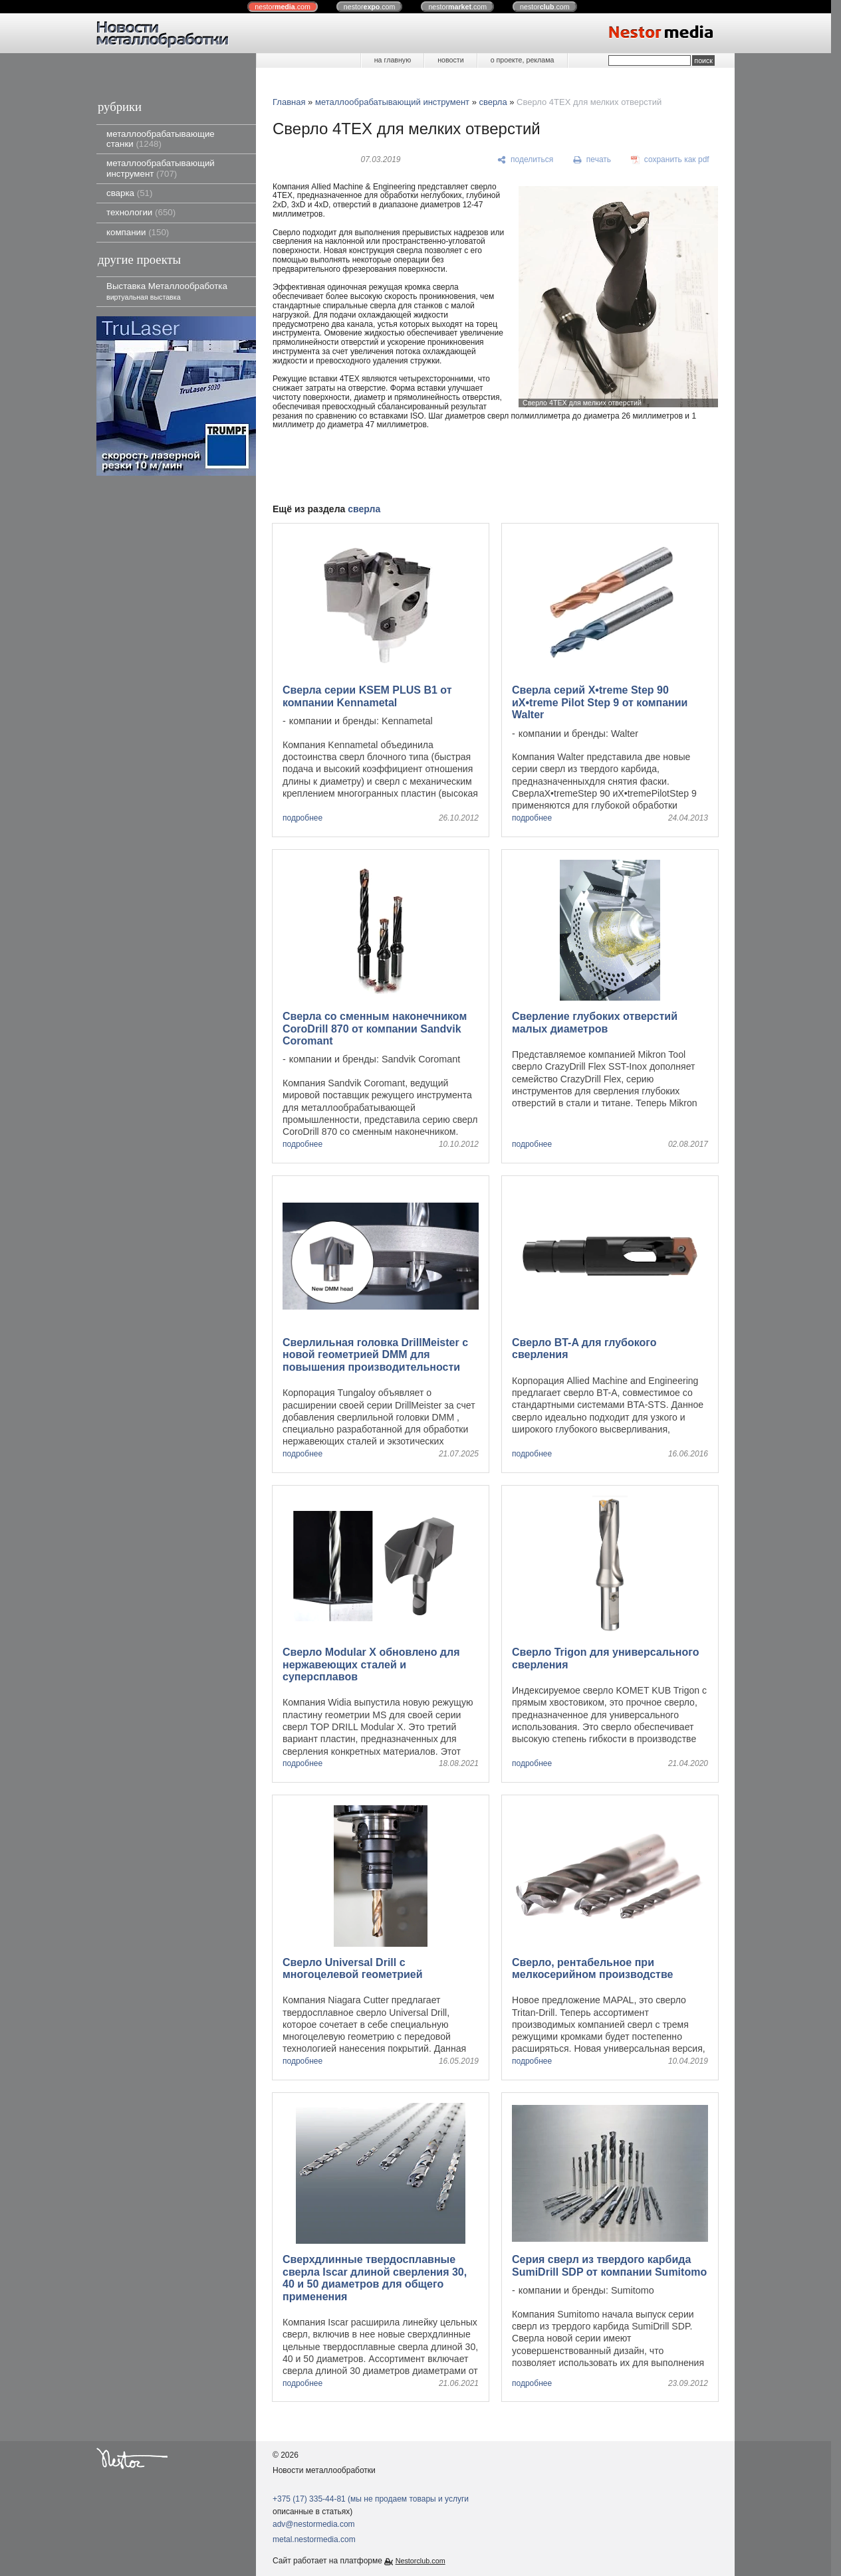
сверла (493, 102)
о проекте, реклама (522, 60)
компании (137, 232)
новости (450, 60)
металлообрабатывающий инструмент (160, 168)
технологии (141, 212)
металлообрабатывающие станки (160, 139)
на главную (392, 60)
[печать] (592, 160)
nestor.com (282, 7)
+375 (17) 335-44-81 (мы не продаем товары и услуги (371, 2499)
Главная (289, 102)
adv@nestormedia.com (314, 2524)
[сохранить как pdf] (670, 160)
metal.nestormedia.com (314, 2539)
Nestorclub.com (420, 2561)
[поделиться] (525, 160)
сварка (129, 193)
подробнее (302, 818)
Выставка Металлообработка (166, 290)
